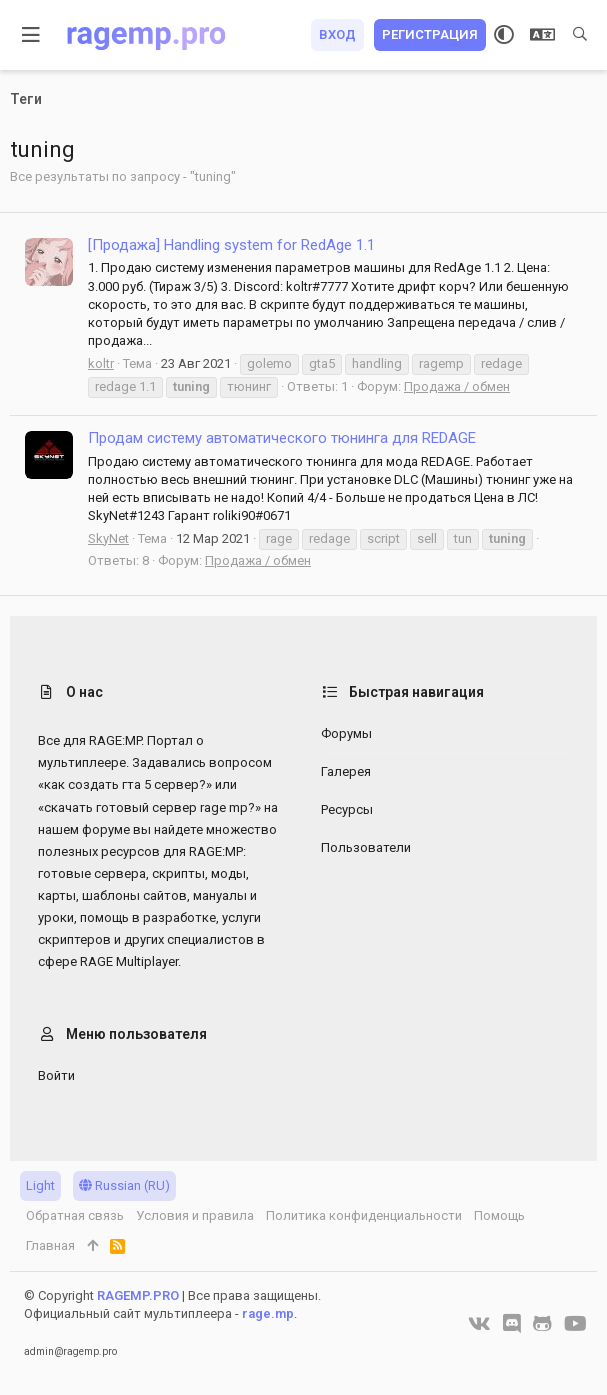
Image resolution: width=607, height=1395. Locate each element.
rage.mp (268, 1313)
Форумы (346, 733)
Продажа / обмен (457, 386)
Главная (50, 1245)
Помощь (499, 1215)
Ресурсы (347, 809)
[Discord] (512, 1324)
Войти (56, 1075)
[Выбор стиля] (504, 35)
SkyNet (108, 538)
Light (40, 1185)
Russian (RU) (124, 1185)
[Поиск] (580, 35)
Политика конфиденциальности (364, 1215)
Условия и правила (195, 1215)
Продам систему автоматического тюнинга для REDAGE (282, 438)
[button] (31, 35)
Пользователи (366, 847)
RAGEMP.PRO (138, 1295)
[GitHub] (542, 1324)
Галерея (346, 771)
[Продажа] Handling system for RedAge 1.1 (231, 245)
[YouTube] (575, 1324)
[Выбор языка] (542, 35)
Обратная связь (75, 1215)
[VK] (479, 1324)
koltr (101, 363)
